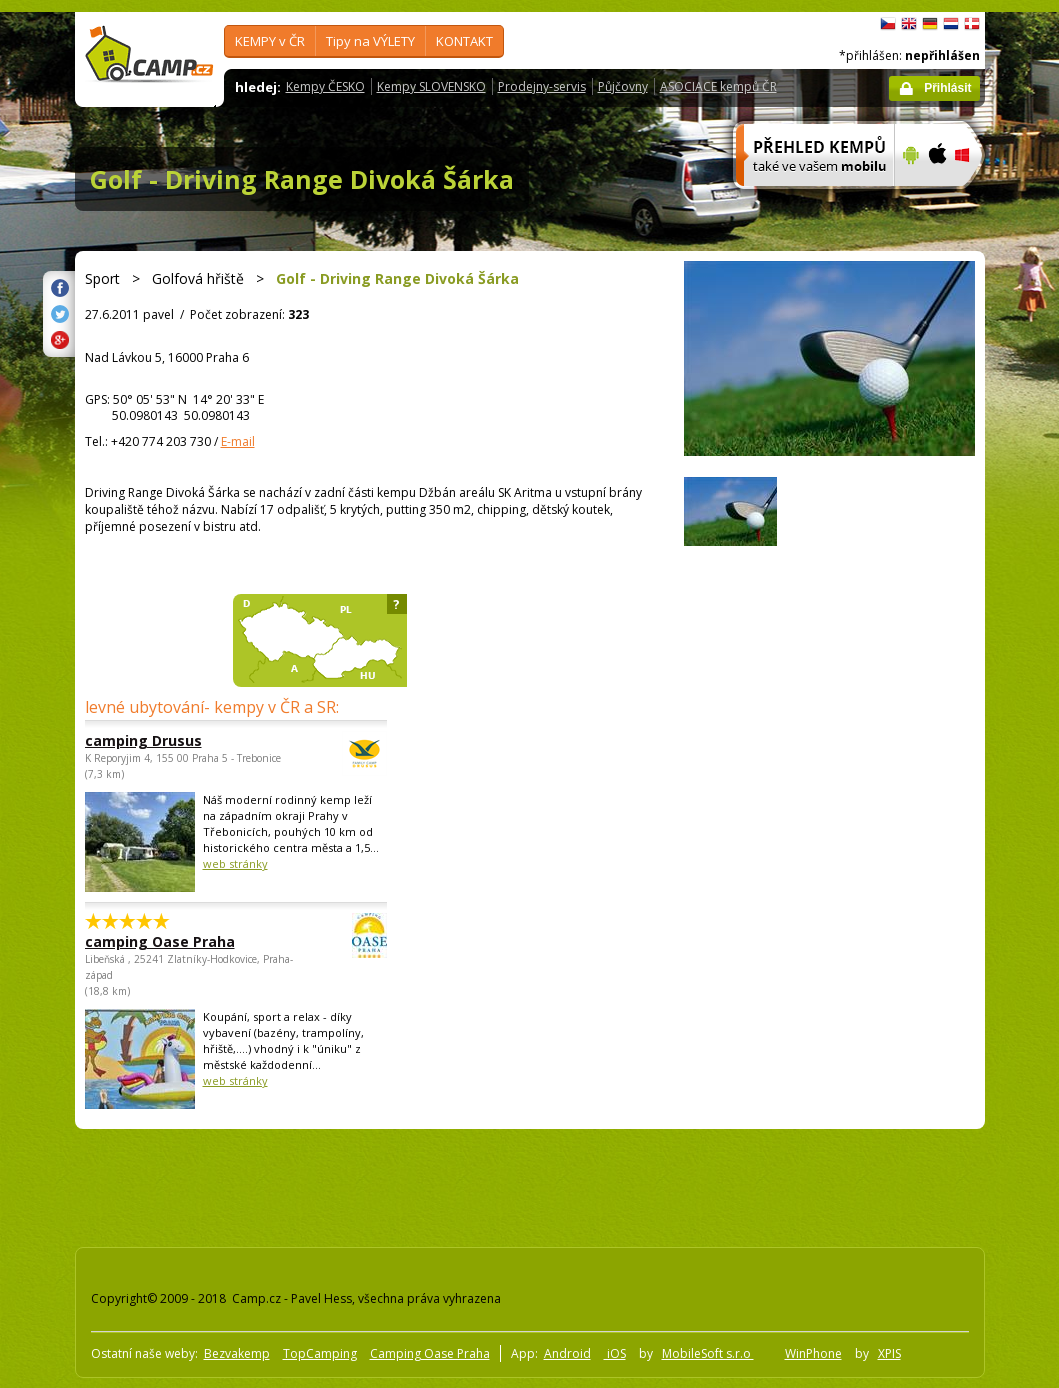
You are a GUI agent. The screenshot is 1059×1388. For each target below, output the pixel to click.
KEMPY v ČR (270, 41)
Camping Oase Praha (430, 1353)
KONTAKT (464, 41)
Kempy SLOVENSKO (431, 86)
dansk (972, 24)
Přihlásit (947, 88)
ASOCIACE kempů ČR (718, 86)
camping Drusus (181, 740)
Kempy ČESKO (325, 86)
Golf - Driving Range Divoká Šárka (302, 179)
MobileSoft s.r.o (708, 1353)
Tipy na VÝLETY (370, 41)
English (909, 24)
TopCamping (320, 1353)
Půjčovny (623, 86)
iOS (615, 1353)
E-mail (238, 441)
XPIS (889, 1353)
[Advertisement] (434, 1184)
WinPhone (813, 1353)
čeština (888, 24)
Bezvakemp (237, 1353)
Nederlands (951, 24)
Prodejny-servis (542, 86)
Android (567, 1353)
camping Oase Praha (181, 941)
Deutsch (930, 24)
